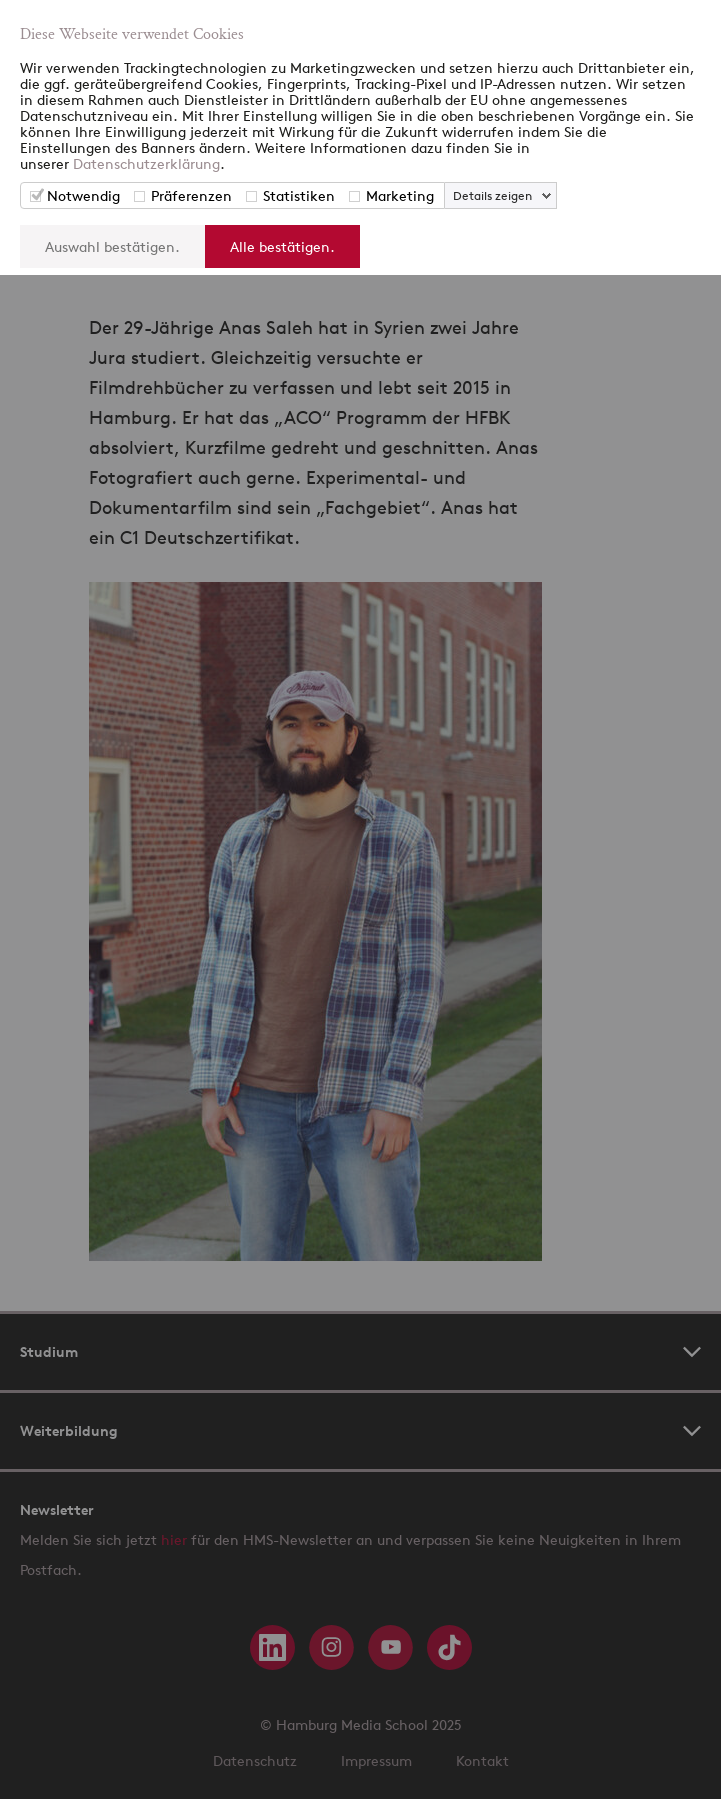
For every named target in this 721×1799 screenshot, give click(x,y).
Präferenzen (191, 195)
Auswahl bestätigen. (112, 246)
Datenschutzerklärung (146, 163)
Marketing (400, 195)
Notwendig (83, 195)
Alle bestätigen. (282, 246)
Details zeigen (492, 195)
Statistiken (299, 195)
